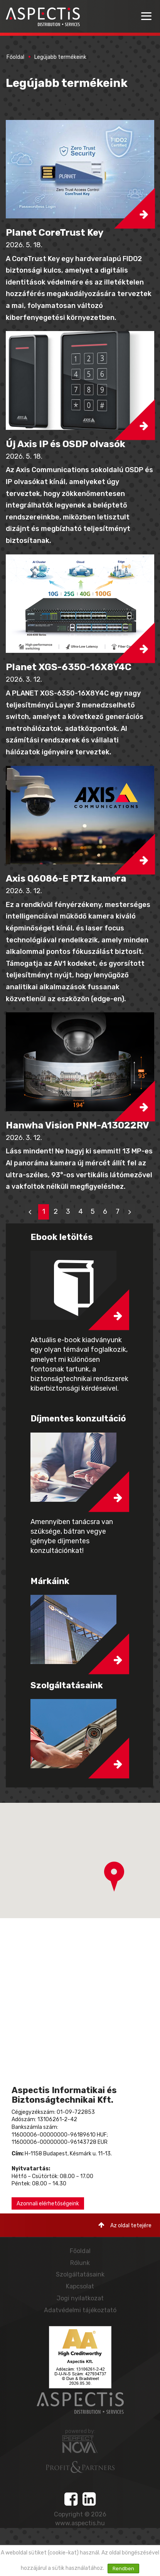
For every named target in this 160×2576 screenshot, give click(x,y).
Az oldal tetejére (125, 2225)
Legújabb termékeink (60, 57)
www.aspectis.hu (80, 2523)
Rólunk (80, 2262)
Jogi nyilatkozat (80, 2298)
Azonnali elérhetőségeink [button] (48, 2203)
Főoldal (15, 57)
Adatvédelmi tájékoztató (80, 2310)
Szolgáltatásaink (80, 2274)
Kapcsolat (80, 2286)
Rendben (123, 2568)
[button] (80, 169)
